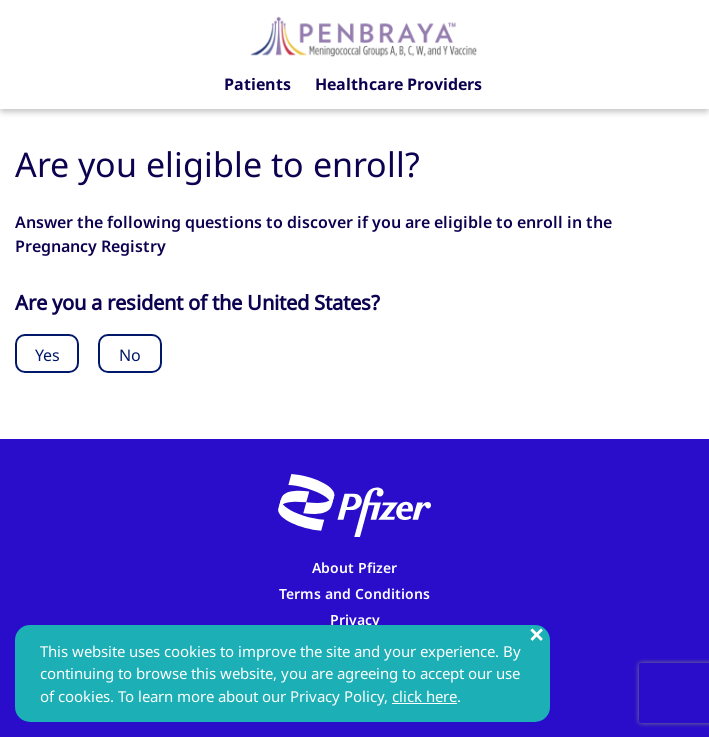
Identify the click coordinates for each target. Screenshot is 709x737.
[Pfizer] (354, 505)
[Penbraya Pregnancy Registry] (363, 35)
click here (424, 696)
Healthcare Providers (398, 84)
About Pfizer (354, 567)
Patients (257, 84)
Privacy (355, 619)
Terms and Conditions (354, 593)
